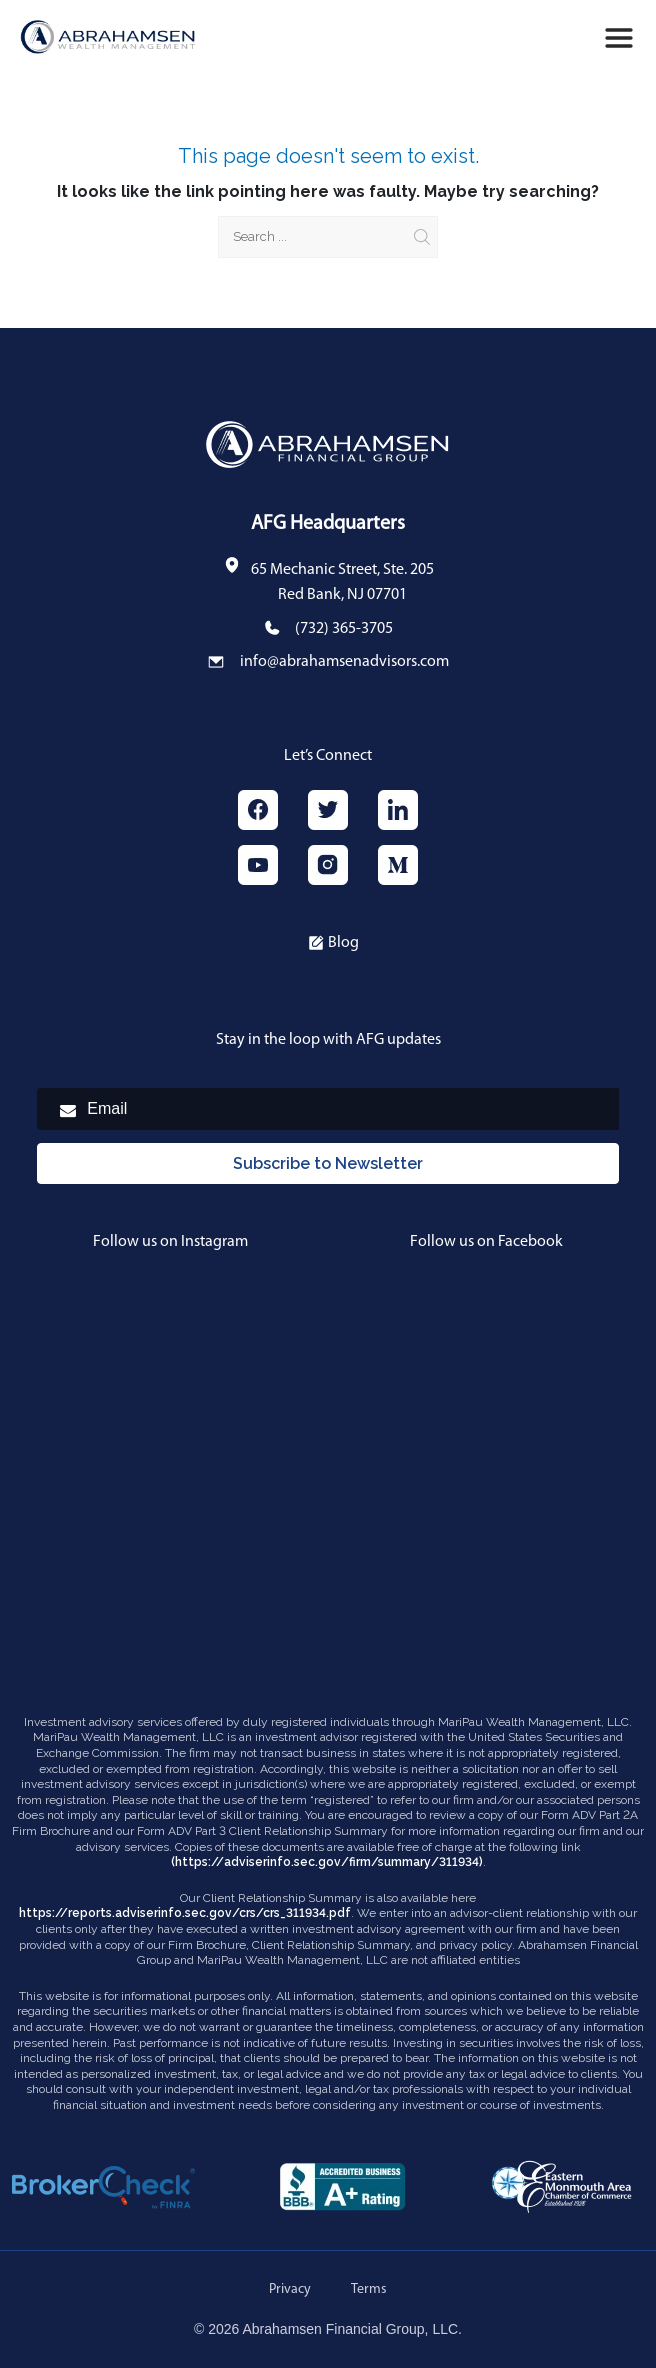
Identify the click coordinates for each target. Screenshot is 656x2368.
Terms (369, 2289)
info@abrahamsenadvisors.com (344, 662)
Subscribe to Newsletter (328, 1163)
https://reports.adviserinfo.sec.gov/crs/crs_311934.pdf (185, 1913)
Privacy (290, 2289)
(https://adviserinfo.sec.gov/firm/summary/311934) (327, 1862)
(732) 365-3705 (344, 629)
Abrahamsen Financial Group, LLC (351, 2329)
